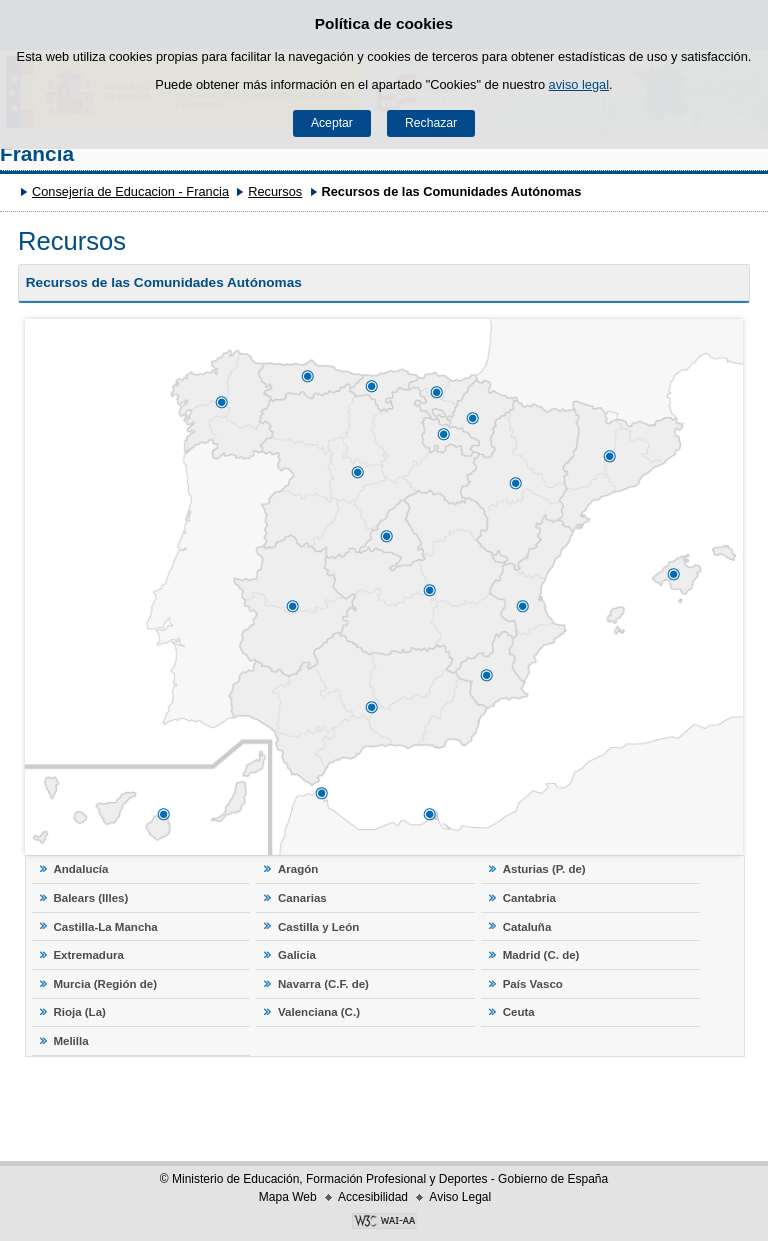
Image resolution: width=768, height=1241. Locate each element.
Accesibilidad (373, 1197)
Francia (37, 153)
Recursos (275, 191)
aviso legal (579, 84)
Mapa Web (288, 1197)
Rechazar (431, 123)
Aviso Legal (460, 1197)
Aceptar (332, 123)
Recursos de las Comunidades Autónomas (164, 282)
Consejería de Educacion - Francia (130, 191)
